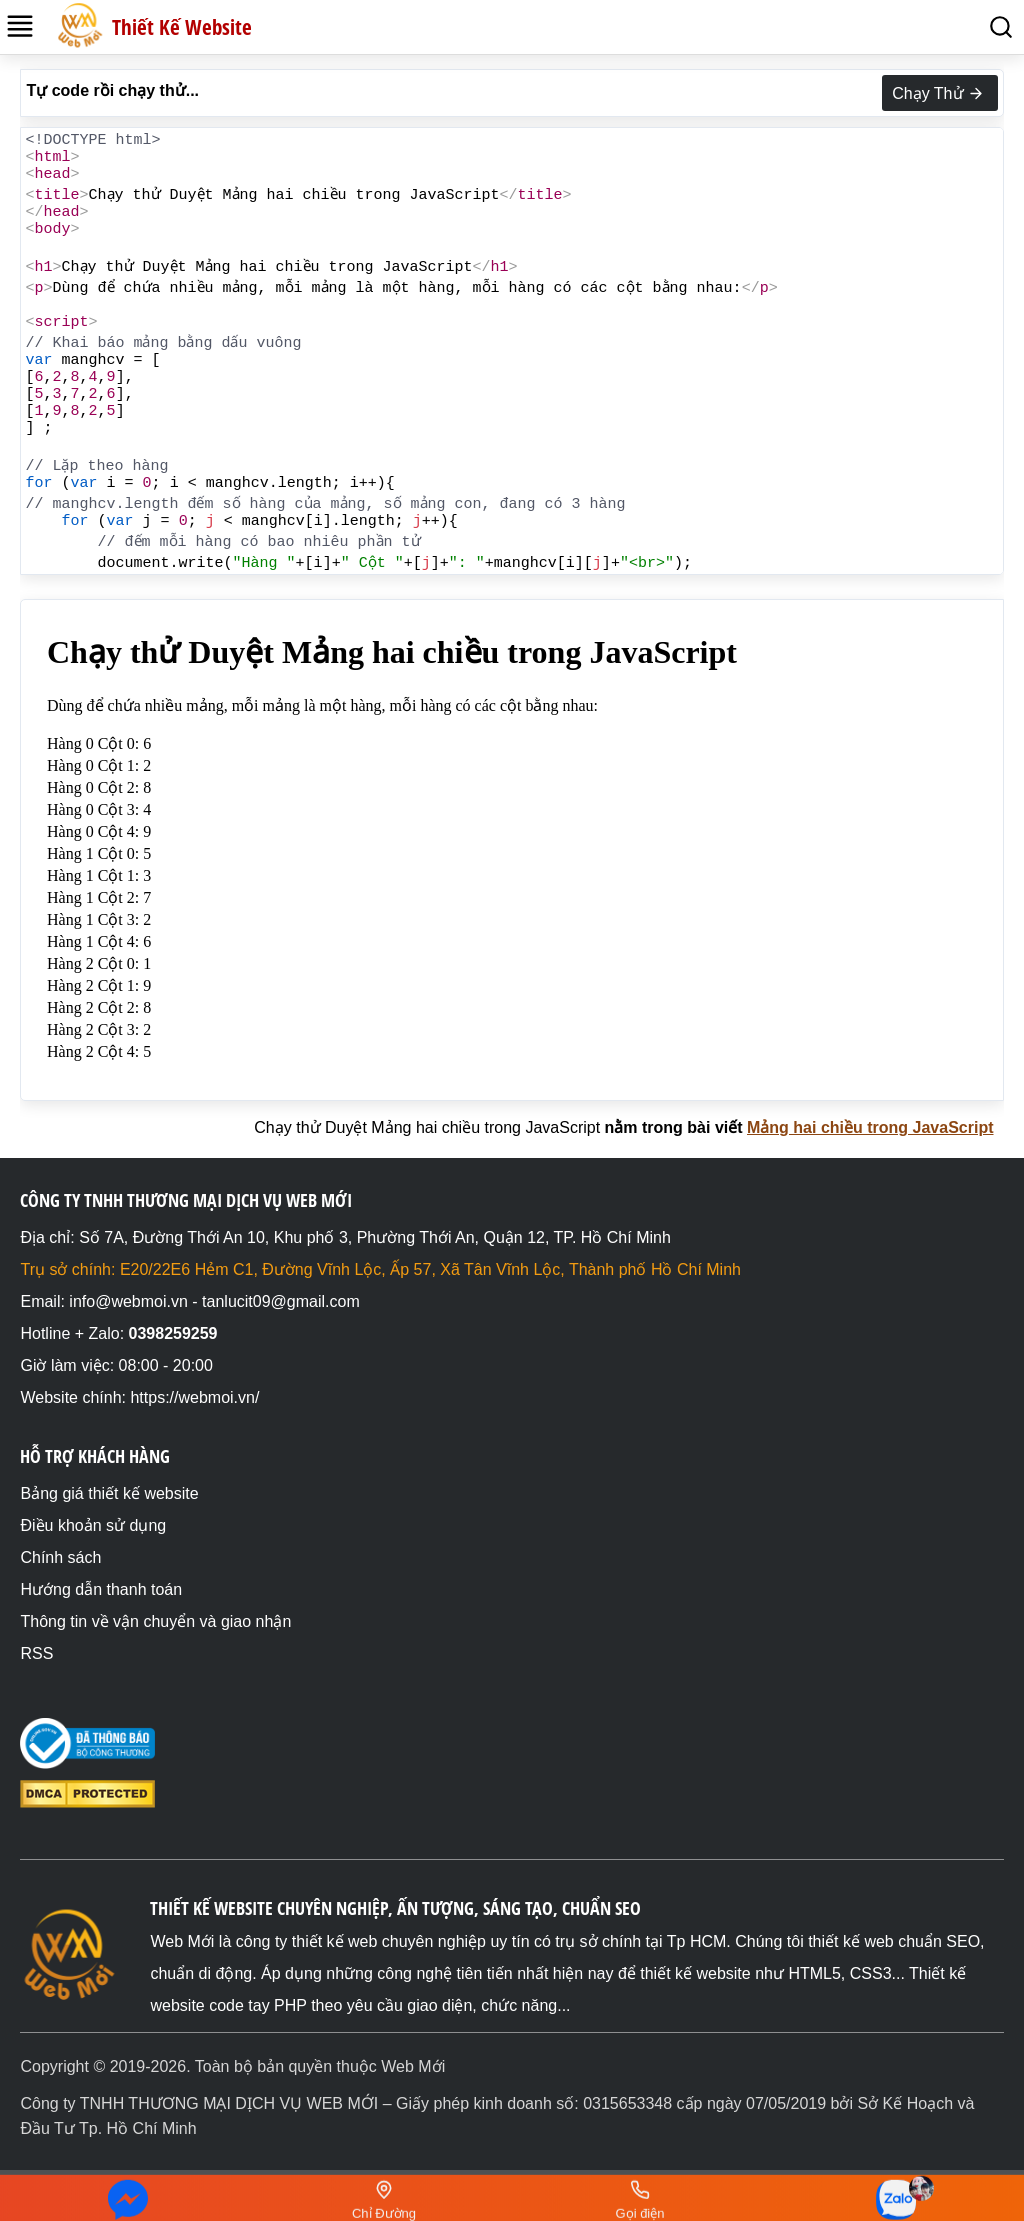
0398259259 (173, 1333)
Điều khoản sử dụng (93, 1525)
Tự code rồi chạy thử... (112, 90)
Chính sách (60, 1557)
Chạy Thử (939, 94)
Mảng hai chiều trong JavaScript (870, 1127)
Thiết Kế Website (182, 27)
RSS (36, 1653)
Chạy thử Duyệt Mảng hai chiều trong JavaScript (427, 1127)
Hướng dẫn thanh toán (101, 1589)
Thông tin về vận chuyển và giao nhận (155, 1621)
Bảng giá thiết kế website (109, 1493)
